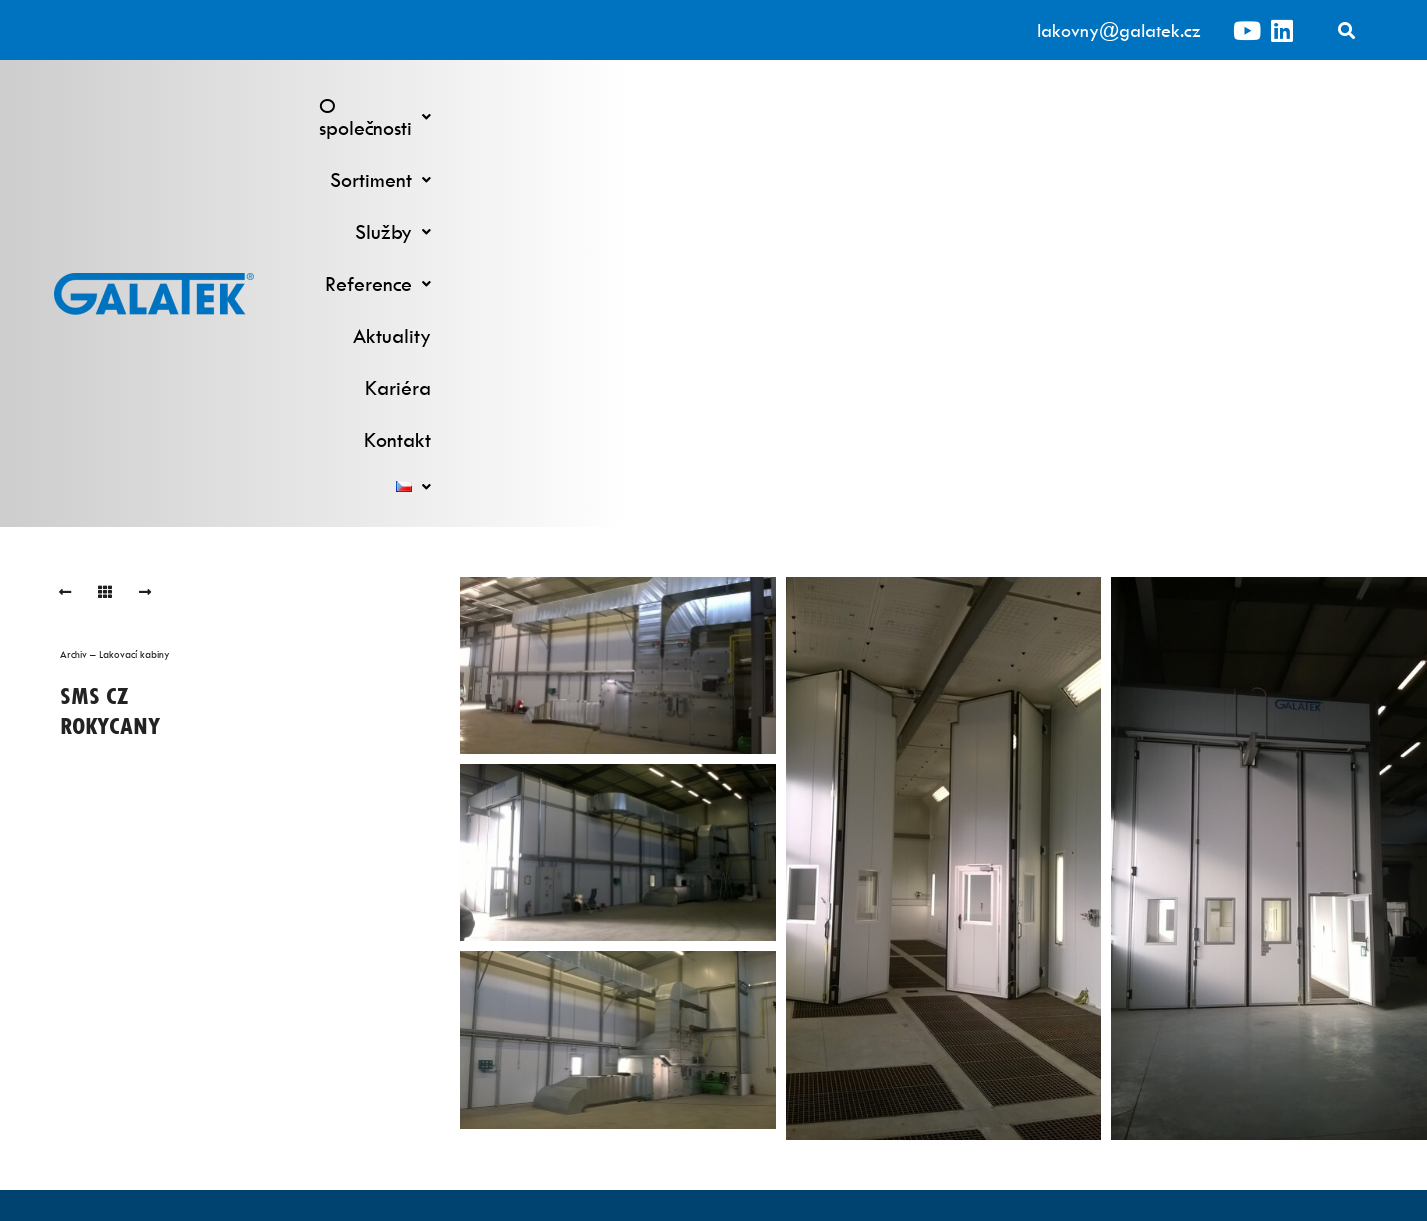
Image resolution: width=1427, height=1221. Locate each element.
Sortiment (689, 105)
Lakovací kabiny (546, 1012)
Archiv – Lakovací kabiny (115, 279)
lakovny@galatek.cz (1119, 30)
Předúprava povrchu (546, 1062)
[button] (541, 106)
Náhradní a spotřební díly (881, 1012)
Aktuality (1051, 105)
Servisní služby (881, 987)
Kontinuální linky (546, 962)
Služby (808, 105)
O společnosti (541, 105)
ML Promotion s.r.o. (826, 1192)
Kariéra (1153, 105)
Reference (929, 105)
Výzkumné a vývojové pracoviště (881, 962)
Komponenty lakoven (881, 1037)
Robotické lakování (546, 987)
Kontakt (1249, 105)
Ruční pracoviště (546, 1037)
